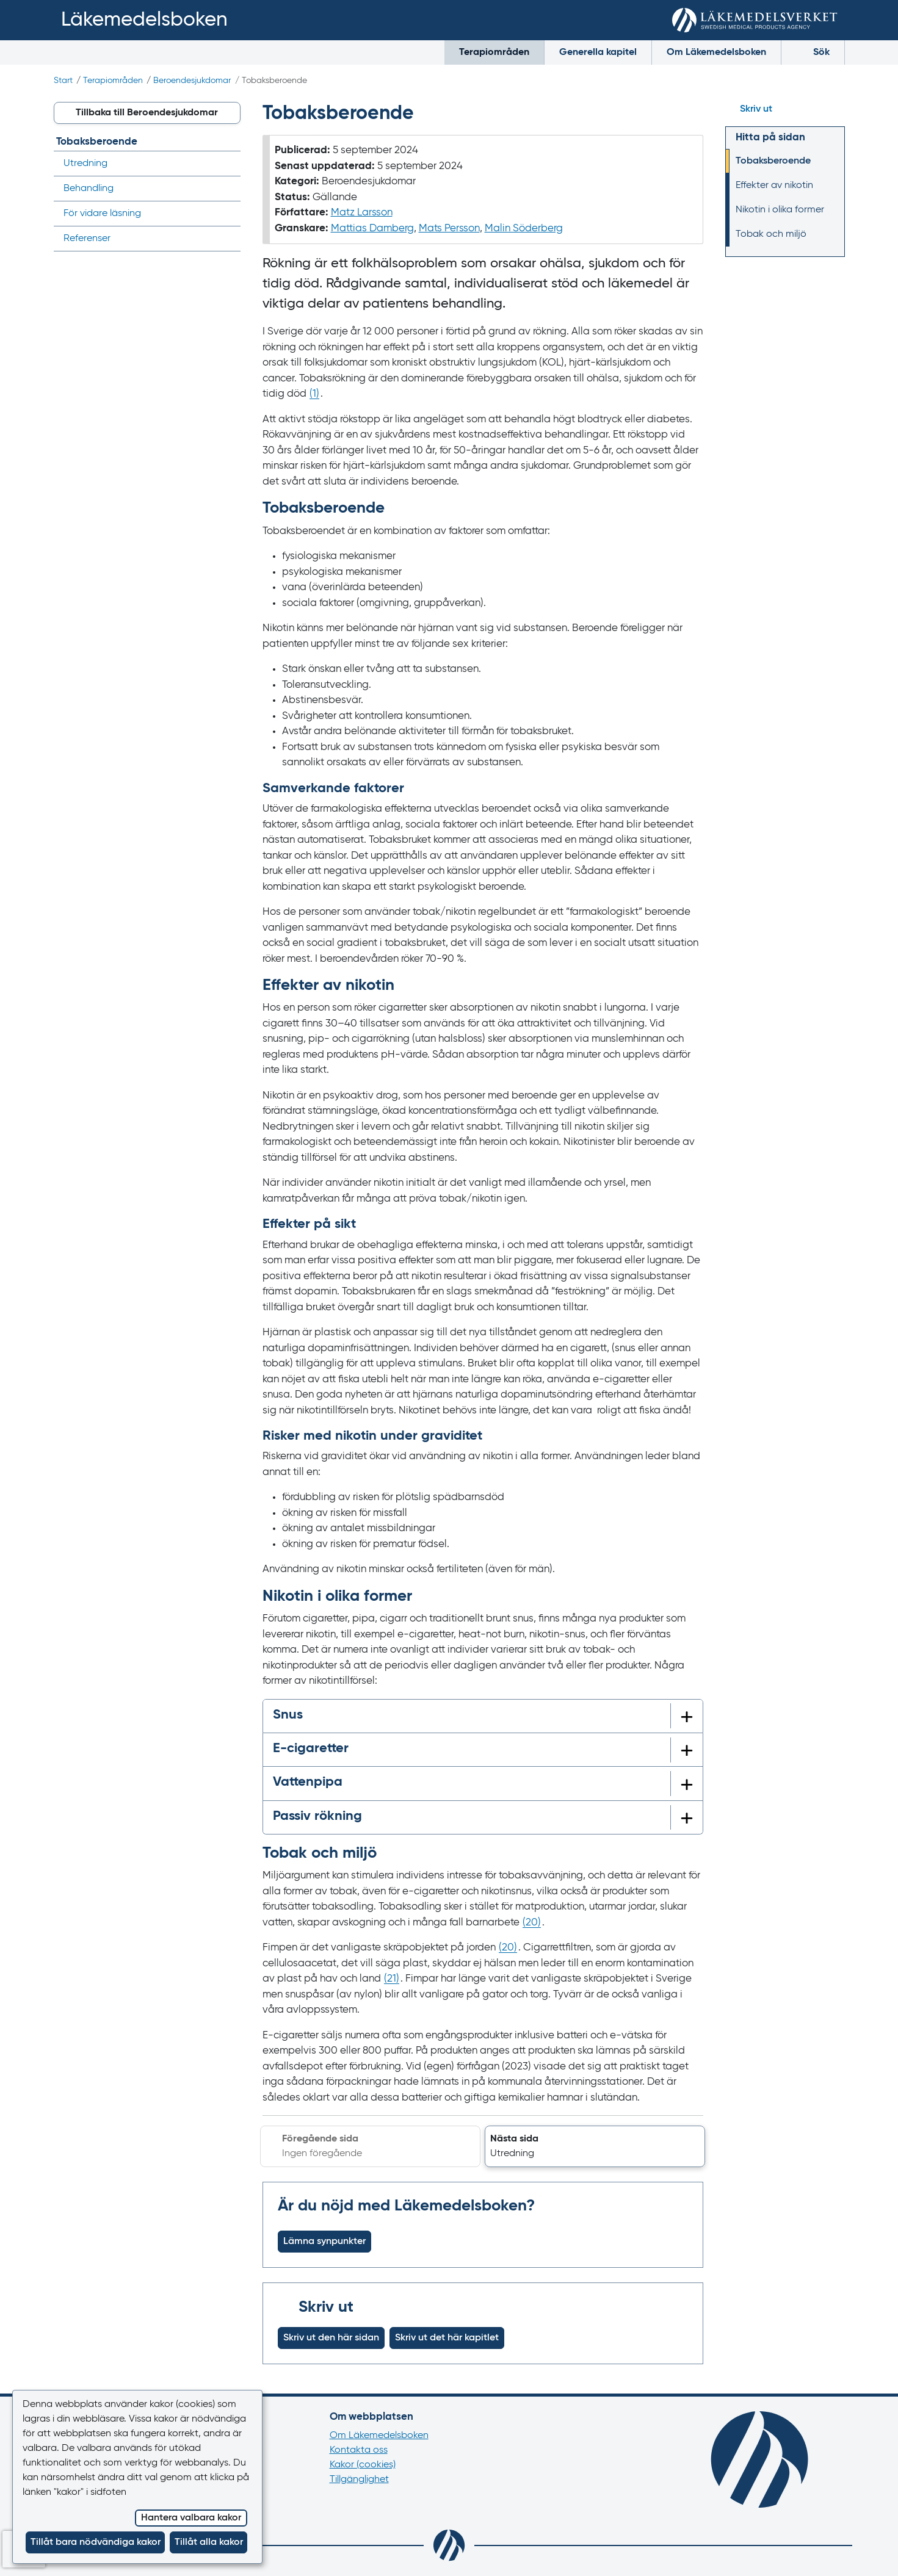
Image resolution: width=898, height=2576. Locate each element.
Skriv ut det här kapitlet (447, 2338)
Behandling (88, 188)
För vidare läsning (102, 213)
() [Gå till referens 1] (314, 394)
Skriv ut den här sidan (331, 2338)
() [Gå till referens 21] (391, 1979)
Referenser (86, 239)
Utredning (85, 163)
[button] (595, 2146)
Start (63, 80)
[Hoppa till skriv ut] (785, 109)
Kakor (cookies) (363, 2465)
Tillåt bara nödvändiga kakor (96, 2542)
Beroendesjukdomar (192, 80)
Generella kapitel (598, 52)
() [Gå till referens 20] (532, 1923)
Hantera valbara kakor (191, 2518)
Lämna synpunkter (324, 2241)
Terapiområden (494, 52)
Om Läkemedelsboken (716, 52)
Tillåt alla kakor (209, 2542)
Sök (813, 51)
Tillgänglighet (359, 2479)
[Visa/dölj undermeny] (227, 188)
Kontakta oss (359, 2450)
